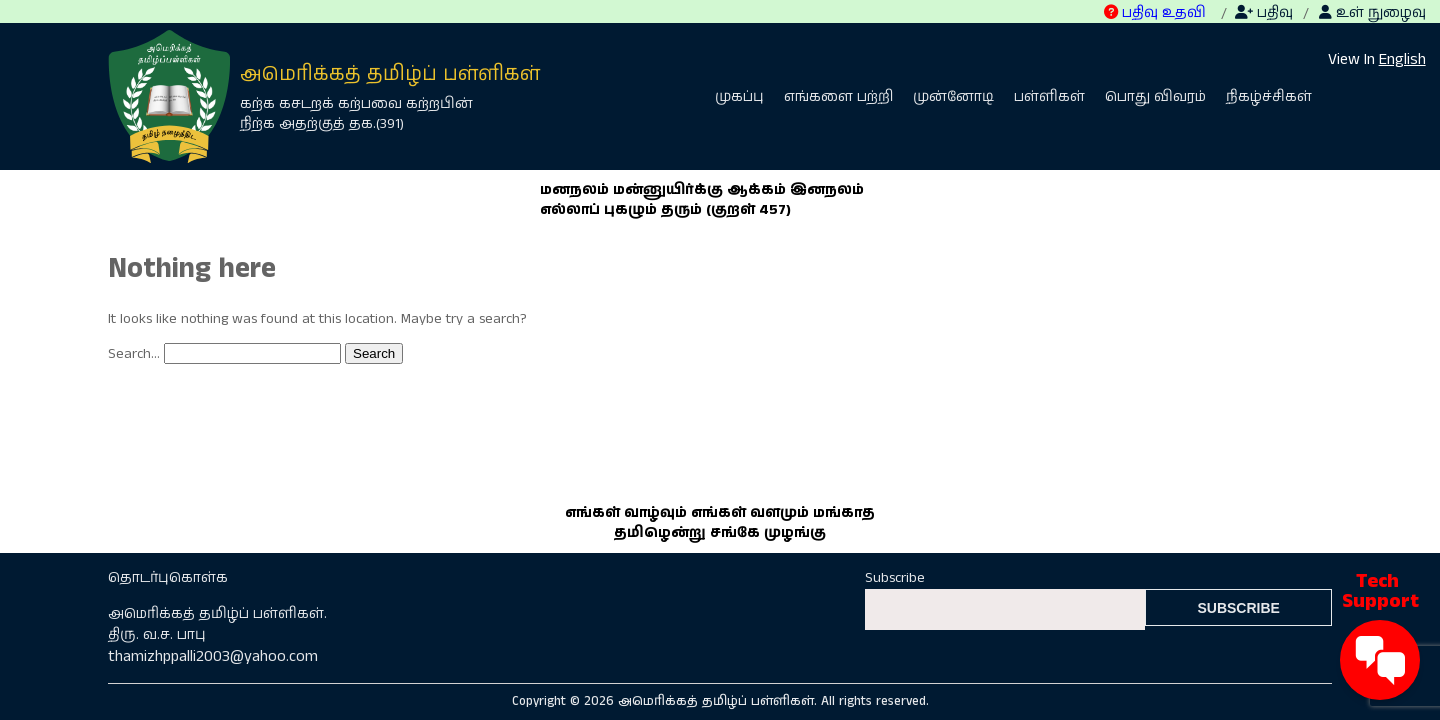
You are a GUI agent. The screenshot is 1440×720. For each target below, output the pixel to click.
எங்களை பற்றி (838, 97)
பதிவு (1264, 13)
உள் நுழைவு (1372, 13)
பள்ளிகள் (1049, 97)
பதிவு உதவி (1155, 13)
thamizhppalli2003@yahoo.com (213, 656)
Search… (134, 354)
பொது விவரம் (1155, 97)
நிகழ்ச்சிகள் (1269, 97)
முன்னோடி (953, 97)
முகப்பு (739, 97)
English (1402, 59)
